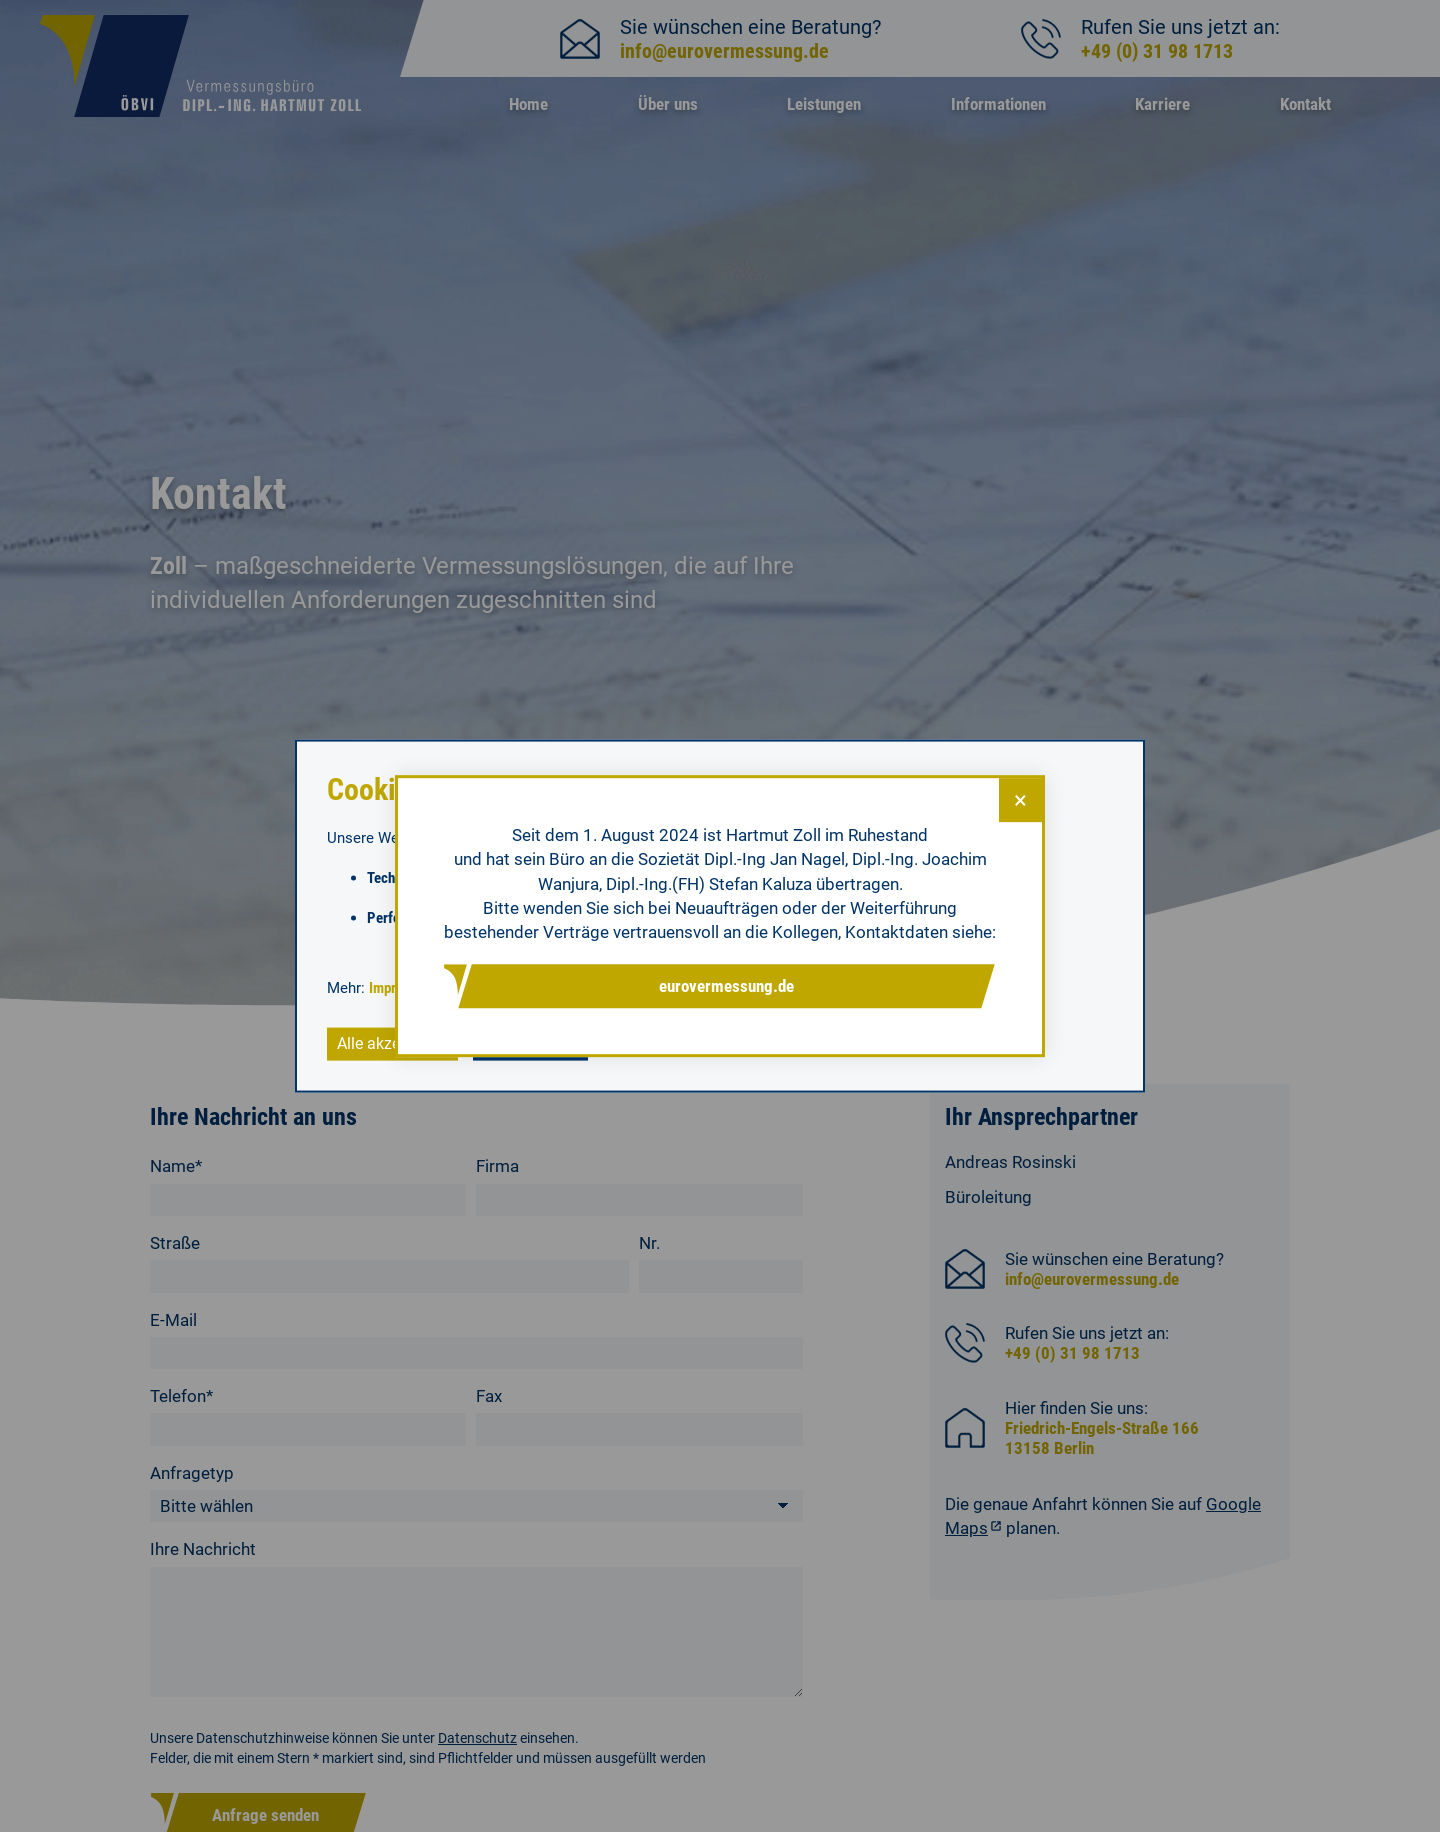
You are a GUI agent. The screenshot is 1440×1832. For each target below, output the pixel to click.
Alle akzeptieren (392, 1043)
